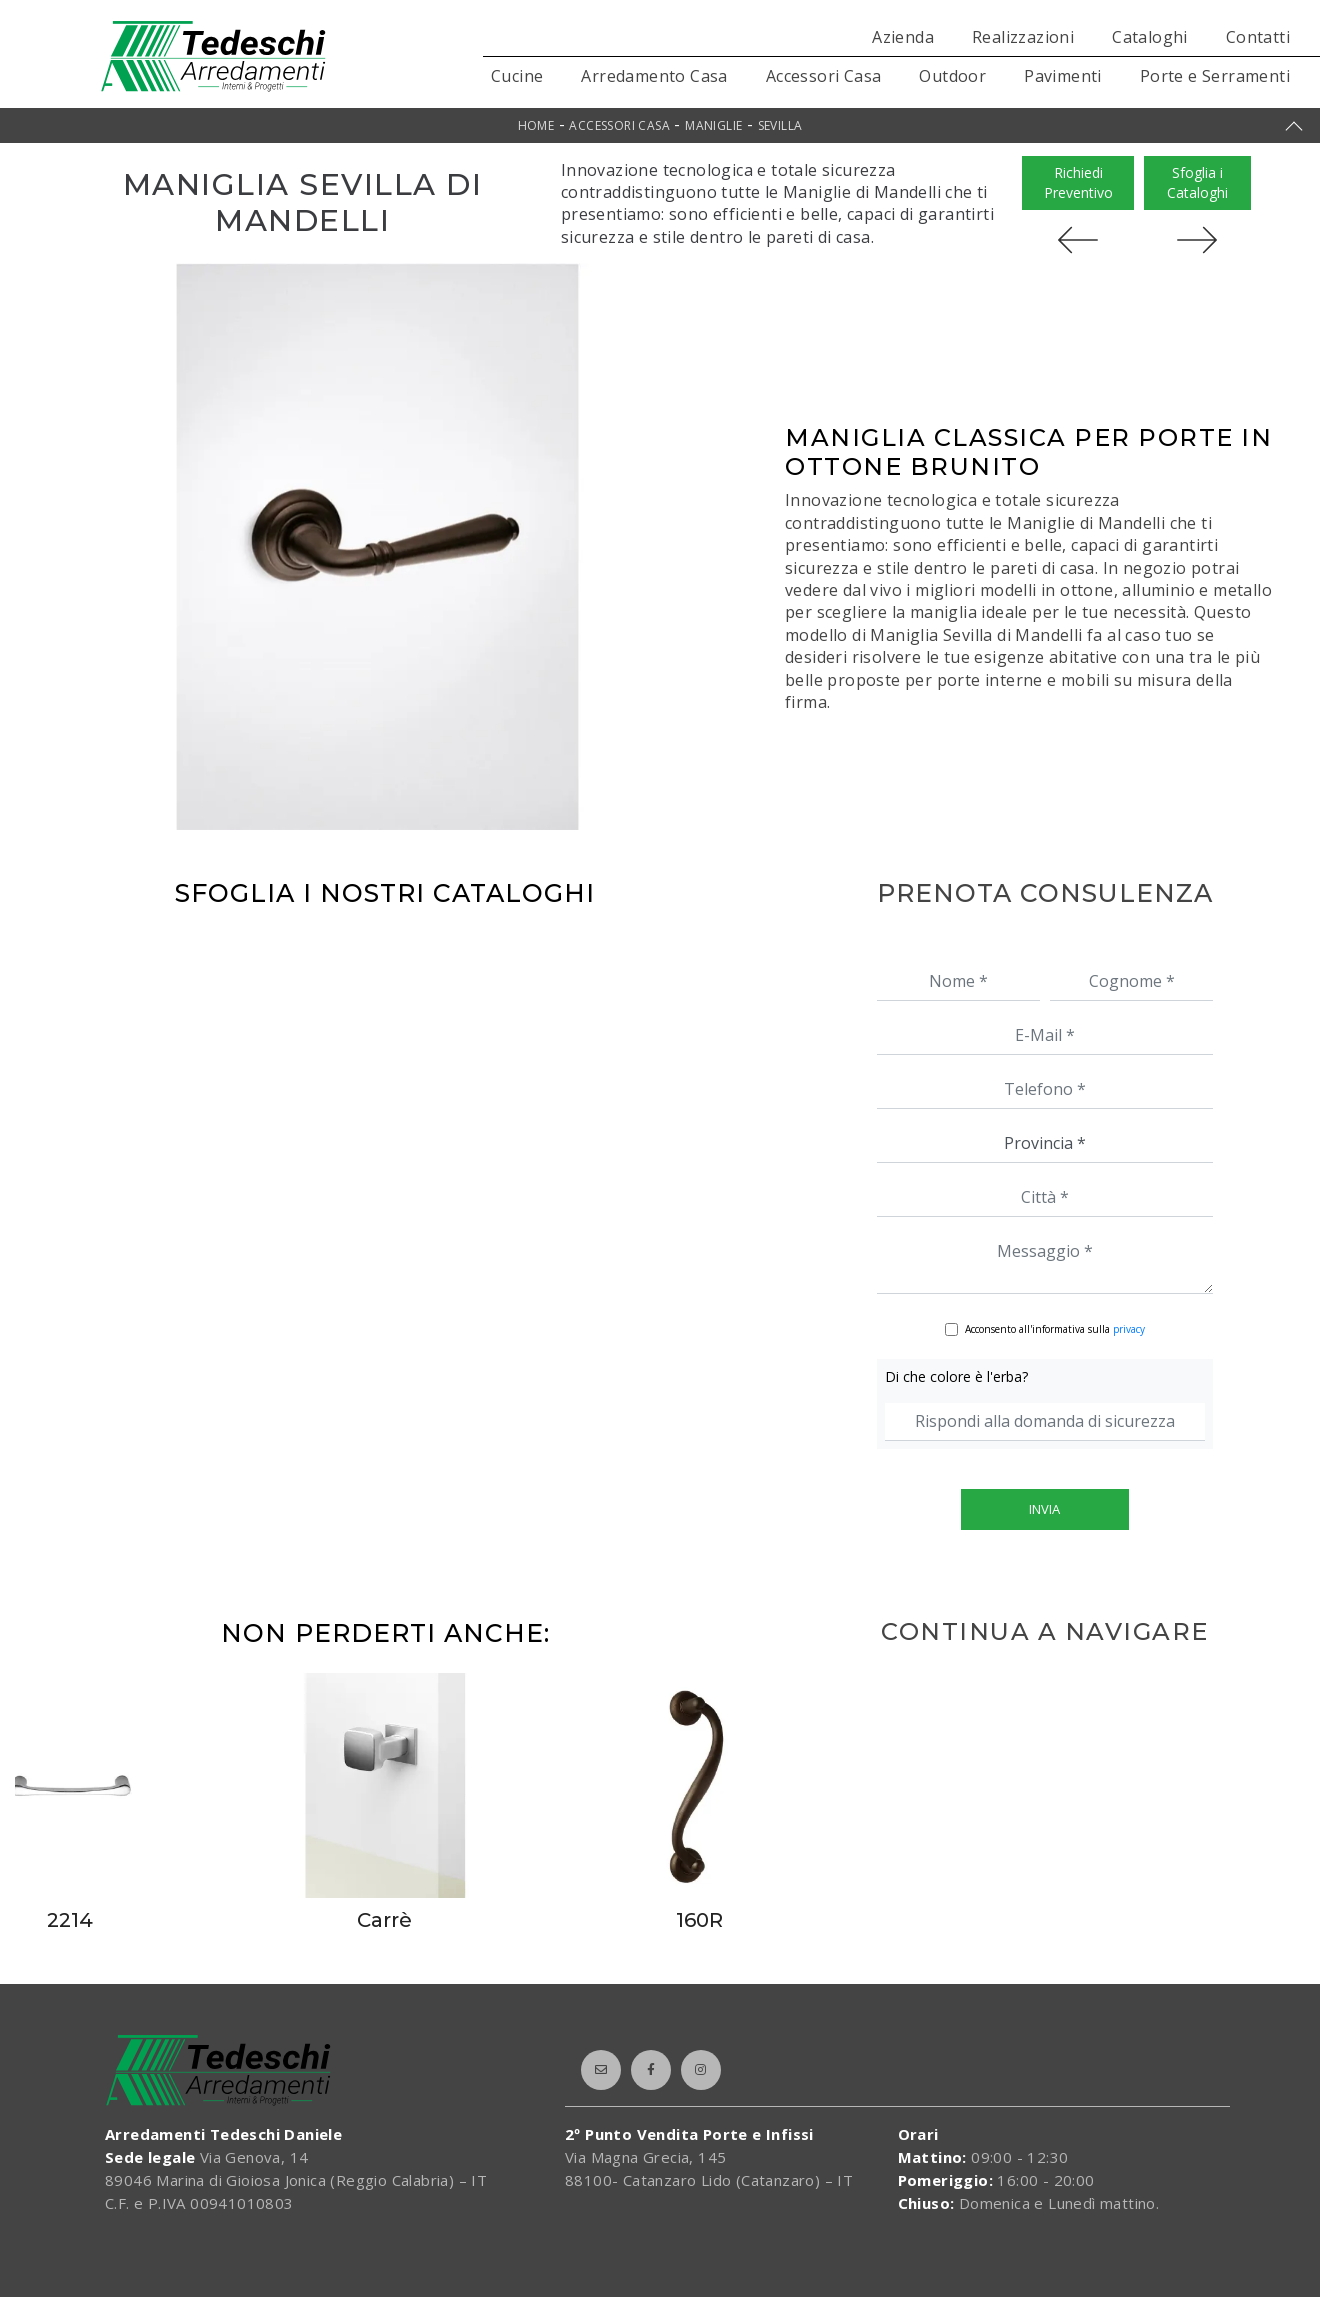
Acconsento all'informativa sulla (1055, 1329)
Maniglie (713, 125)
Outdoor (952, 76)
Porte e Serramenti (1215, 76)
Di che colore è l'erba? (956, 1376)
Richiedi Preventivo (1078, 182)
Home (536, 125)
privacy (1129, 1329)
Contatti (1258, 37)
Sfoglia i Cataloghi (1197, 182)
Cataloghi (1150, 37)
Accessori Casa (824, 76)
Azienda (903, 37)
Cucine (517, 76)
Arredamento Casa (654, 76)
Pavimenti (1063, 76)
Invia (1044, 1509)
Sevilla (780, 125)
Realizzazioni (1023, 37)
